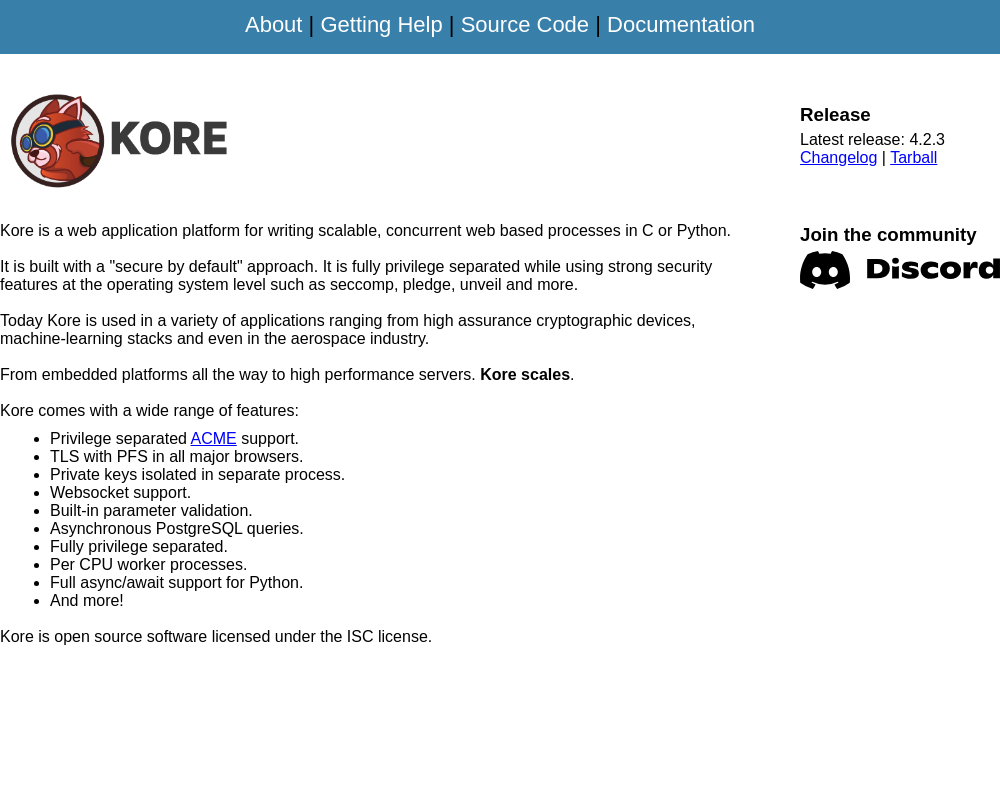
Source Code (525, 24)
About (274, 24)
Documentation (681, 24)
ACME (214, 438)
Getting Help (381, 24)
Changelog (838, 157)
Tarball (913, 157)
